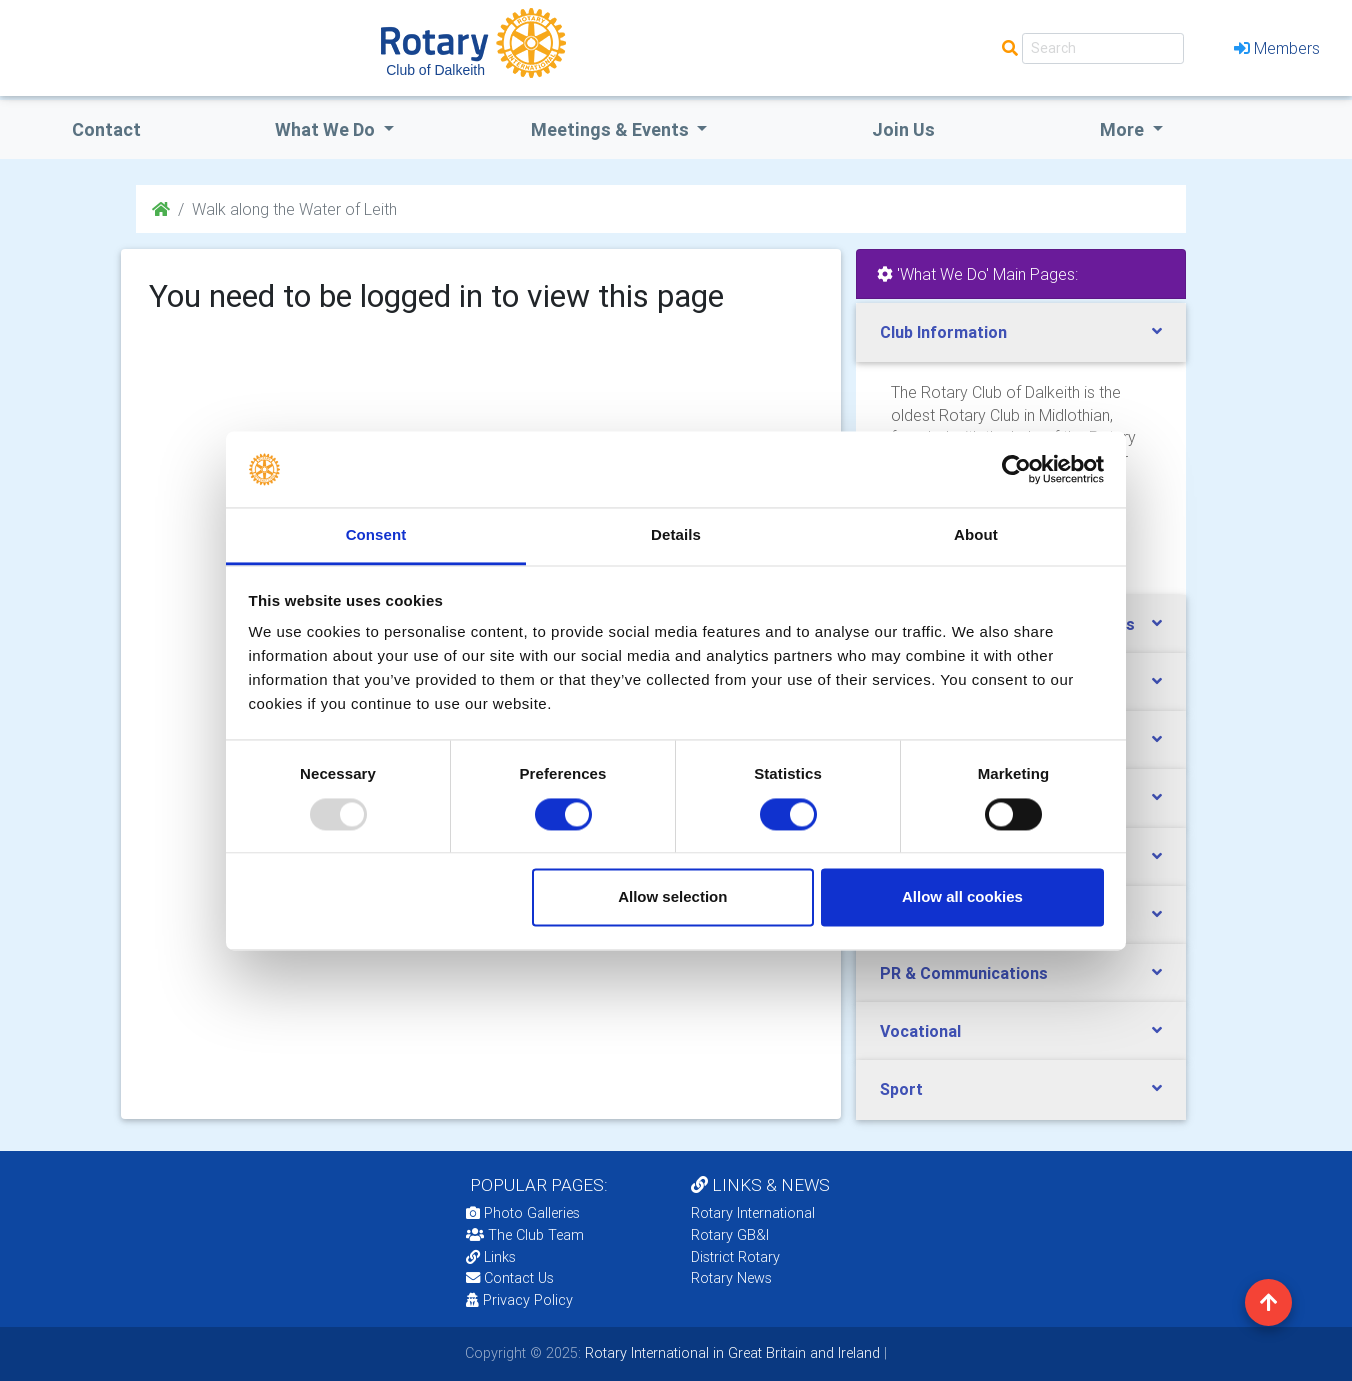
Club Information (943, 332)
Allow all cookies (962, 897)
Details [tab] (676, 535)
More (1124, 129)
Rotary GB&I (730, 1235)
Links (491, 1257)
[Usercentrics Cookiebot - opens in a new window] (1016, 469)
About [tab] (976, 535)
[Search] (1103, 48)
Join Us (903, 129)
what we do (327, 129)
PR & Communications (964, 973)
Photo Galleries (523, 1213)
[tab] (1021, 332)
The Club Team (525, 1235)
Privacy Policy (519, 1300)
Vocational (920, 1031)
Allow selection (672, 897)
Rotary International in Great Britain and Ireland (730, 1353)
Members (1277, 48)
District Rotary (735, 1257)
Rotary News (731, 1278)
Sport (901, 1089)
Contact (106, 129)
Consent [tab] (376, 535)
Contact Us (510, 1278)
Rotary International (753, 1213)
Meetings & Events (612, 129)
